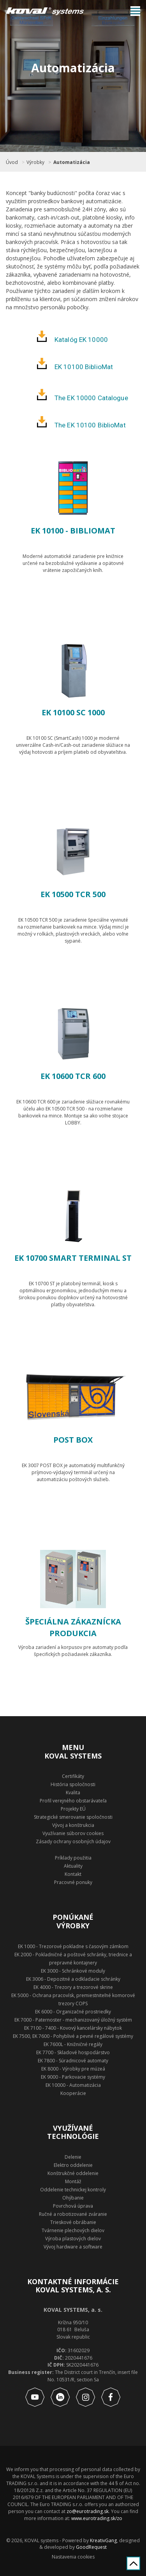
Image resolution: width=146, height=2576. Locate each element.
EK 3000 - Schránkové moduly (73, 1971)
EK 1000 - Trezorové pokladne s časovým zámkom (73, 1946)
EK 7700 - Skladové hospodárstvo (73, 2052)
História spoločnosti (73, 1784)
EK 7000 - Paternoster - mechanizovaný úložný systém (73, 2020)
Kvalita (73, 1792)
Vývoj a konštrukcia (73, 1825)
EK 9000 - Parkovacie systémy (73, 2077)
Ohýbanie (73, 2197)
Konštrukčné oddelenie (73, 2173)
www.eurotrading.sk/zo (96, 2518)
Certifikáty (73, 1776)
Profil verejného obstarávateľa (73, 1800)
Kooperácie (73, 2093)
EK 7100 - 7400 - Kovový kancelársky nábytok (73, 2028)
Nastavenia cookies (73, 2557)
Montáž (73, 2181)
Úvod (12, 162)
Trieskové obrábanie (73, 2222)
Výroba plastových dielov (73, 2238)
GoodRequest (91, 2547)
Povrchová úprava (73, 2206)
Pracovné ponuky (73, 1882)
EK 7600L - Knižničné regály (73, 2044)
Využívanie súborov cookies (73, 1833)
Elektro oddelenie (73, 2165)
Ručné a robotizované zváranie (73, 2214)
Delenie (73, 2157)
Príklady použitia (73, 1857)
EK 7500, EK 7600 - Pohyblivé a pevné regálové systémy (73, 2036)
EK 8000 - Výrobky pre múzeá (73, 2068)
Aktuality (73, 1866)
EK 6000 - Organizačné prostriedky (73, 2011)
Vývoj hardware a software (73, 2246)
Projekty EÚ (73, 1809)
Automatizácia (71, 162)
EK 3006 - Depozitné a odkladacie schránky (73, 1979)
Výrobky (35, 162)
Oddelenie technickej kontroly (73, 2189)
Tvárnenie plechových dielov (73, 2230)
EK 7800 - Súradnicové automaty (73, 2060)
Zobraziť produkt (73, 599)
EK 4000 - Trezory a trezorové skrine (73, 1987)
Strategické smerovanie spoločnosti (73, 1817)
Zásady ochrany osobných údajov (73, 1841)
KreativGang (103, 2540)
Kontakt (73, 1874)
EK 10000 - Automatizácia (73, 2085)
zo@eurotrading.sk (88, 2511)
